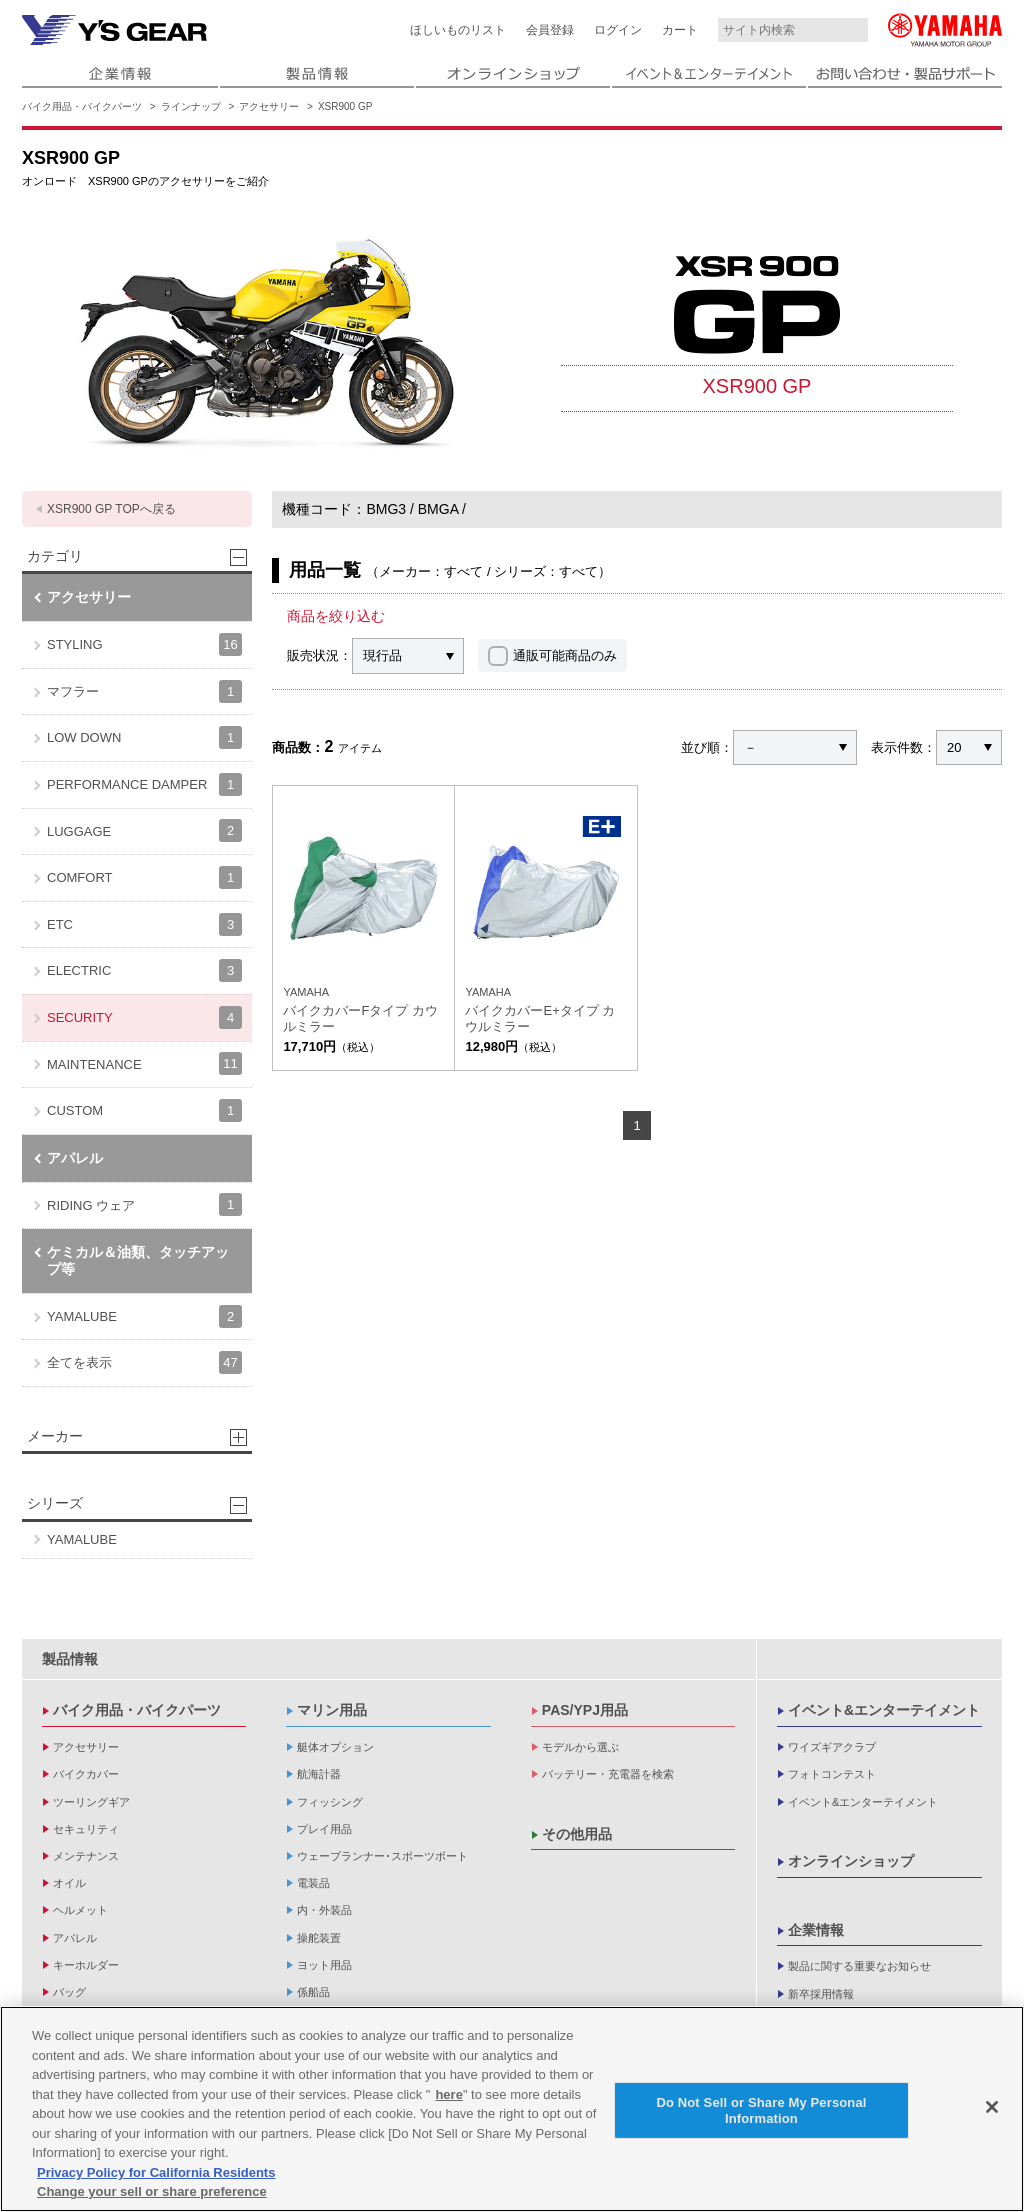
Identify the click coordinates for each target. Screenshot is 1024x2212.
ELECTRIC (144, 970)
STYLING (144, 644)
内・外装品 (324, 1910)
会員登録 (550, 30)
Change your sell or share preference (152, 2192)
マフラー (144, 691)
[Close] (992, 2108)
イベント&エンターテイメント (884, 1710)
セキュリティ (86, 1829)
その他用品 (577, 1834)
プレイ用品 (324, 1829)
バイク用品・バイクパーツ (82, 106)
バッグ (69, 1992)
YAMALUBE (144, 1316)
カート (680, 30)
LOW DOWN (144, 737)
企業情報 (816, 1930)
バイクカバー (86, 1774)
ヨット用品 (324, 1965)
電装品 (313, 1883)
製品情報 (70, 1659)
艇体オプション (335, 1747)
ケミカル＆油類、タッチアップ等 (138, 1260)
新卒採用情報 (821, 1994)
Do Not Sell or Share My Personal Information (761, 2111)
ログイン (618, 30)
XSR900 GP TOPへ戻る (111, 509)
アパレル (75, 1158)
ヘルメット (80, 1910)
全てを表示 (144, 1362)
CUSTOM (144, 1110)
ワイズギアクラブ (832, 1747)
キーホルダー (86, 1965)
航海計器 (319, 1774)
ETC (144, 924)
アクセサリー (269, 106)
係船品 (313, 1992)
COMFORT (144, 877)
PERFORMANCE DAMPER (144, 784)
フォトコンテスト (832, 1774)
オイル (69, 1883)
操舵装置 (319, 1938)
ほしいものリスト (458, 30)
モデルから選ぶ (580, 1747)
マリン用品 (332, 1710)
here (448, 2094)
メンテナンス (86, 1856)
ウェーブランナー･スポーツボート (382, 1856)
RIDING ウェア (144, 1204)
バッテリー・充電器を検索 (608, 1774)
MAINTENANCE (144, 1063)
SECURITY (144, 1017)
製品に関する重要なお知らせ (859, 1966)
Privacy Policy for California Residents (156, 2172)
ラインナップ (191, 106)
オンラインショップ (851, 1861)
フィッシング (330, 1802)
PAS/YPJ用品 (585, 1710)
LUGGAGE (144, 830)
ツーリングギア (91, 1802)
